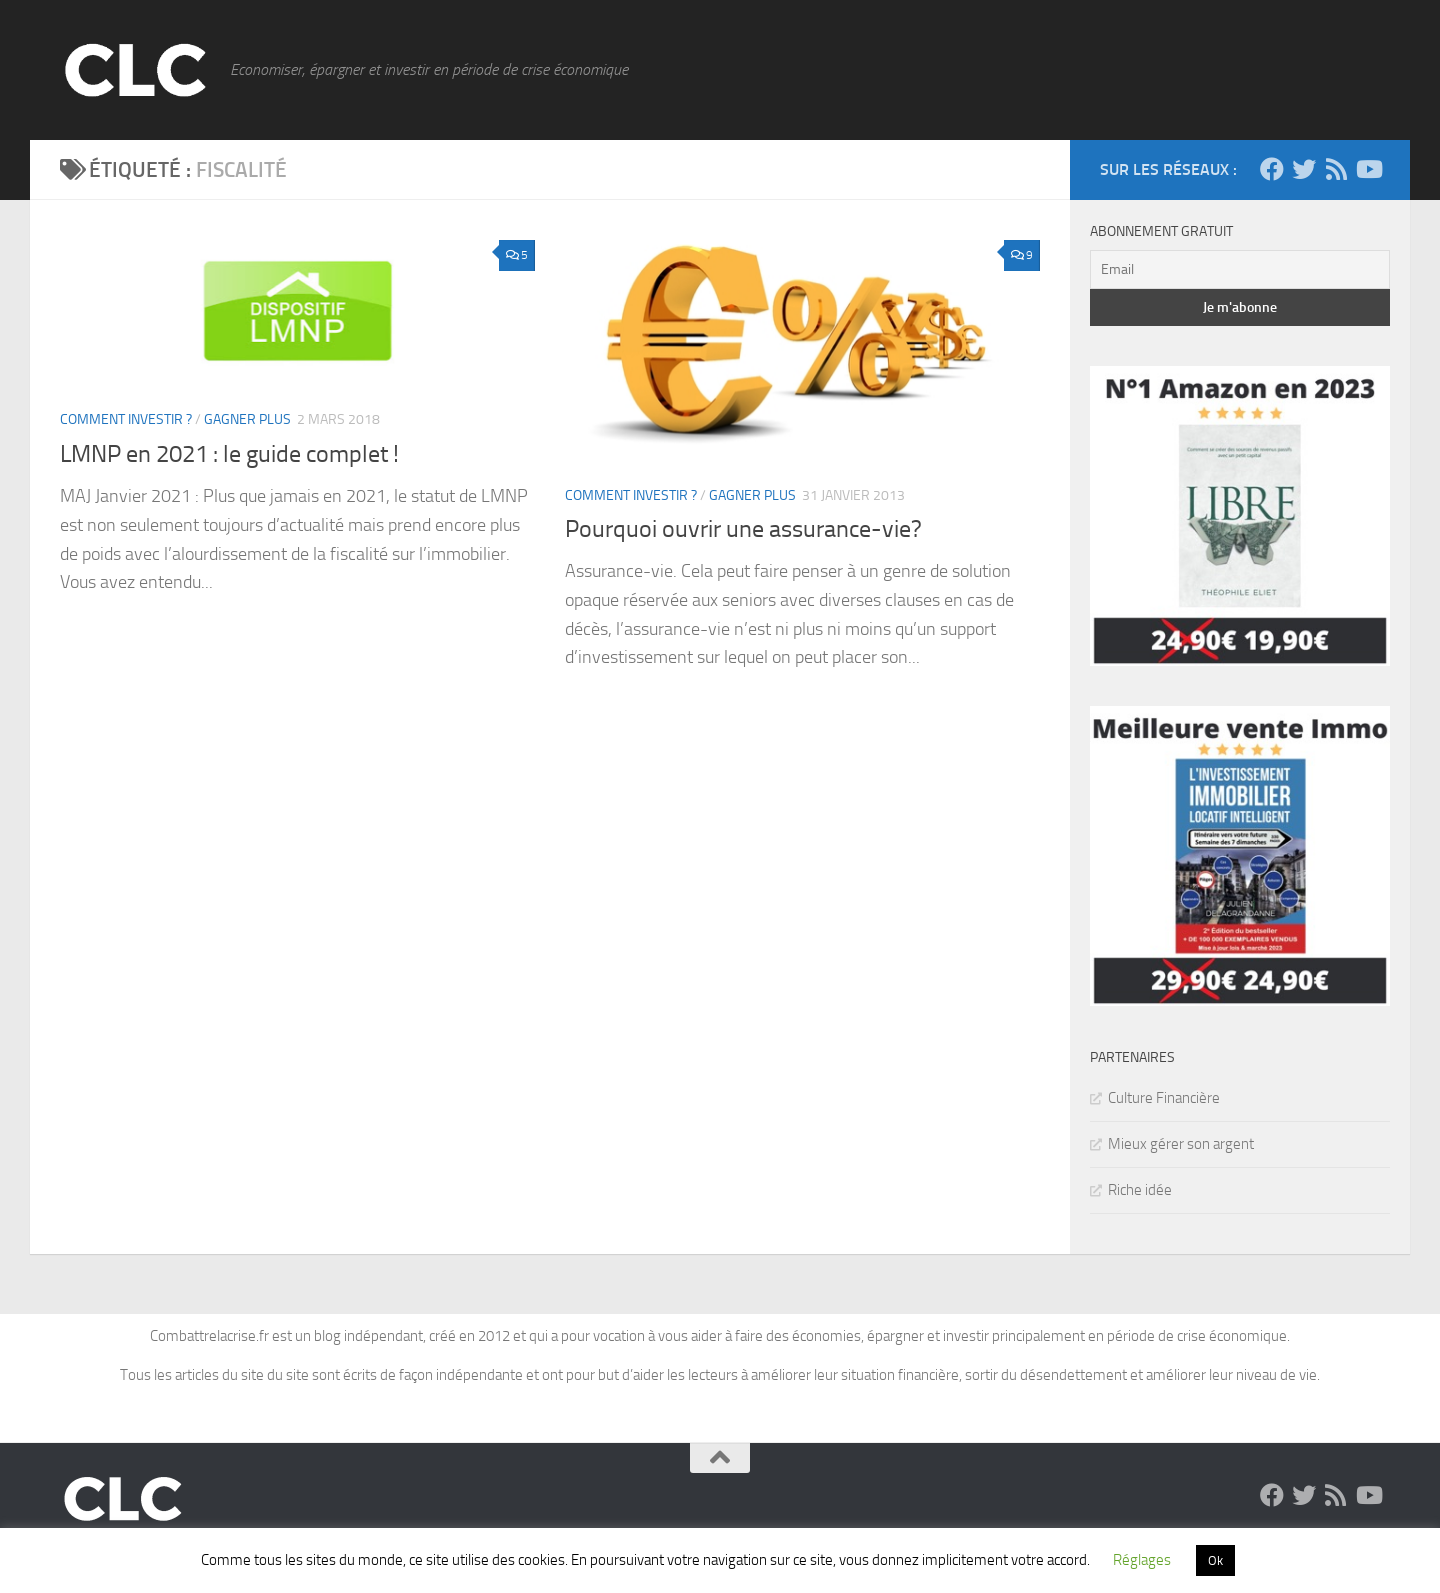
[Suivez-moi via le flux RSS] (1336, 169)
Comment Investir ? (126, 419)
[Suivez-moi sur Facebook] (1272, 169)
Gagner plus (247, 419)
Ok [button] (1215, 1560)
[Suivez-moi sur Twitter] (1304, 169)
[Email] (1240, 269)
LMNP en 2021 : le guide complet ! (229, 454)
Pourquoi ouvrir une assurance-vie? (743, 529)
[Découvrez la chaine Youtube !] (1368, 169)
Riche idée (1140, 1190)
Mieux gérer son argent (1181, 1144)
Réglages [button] (1142, 1560)
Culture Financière (1164, 1098)
